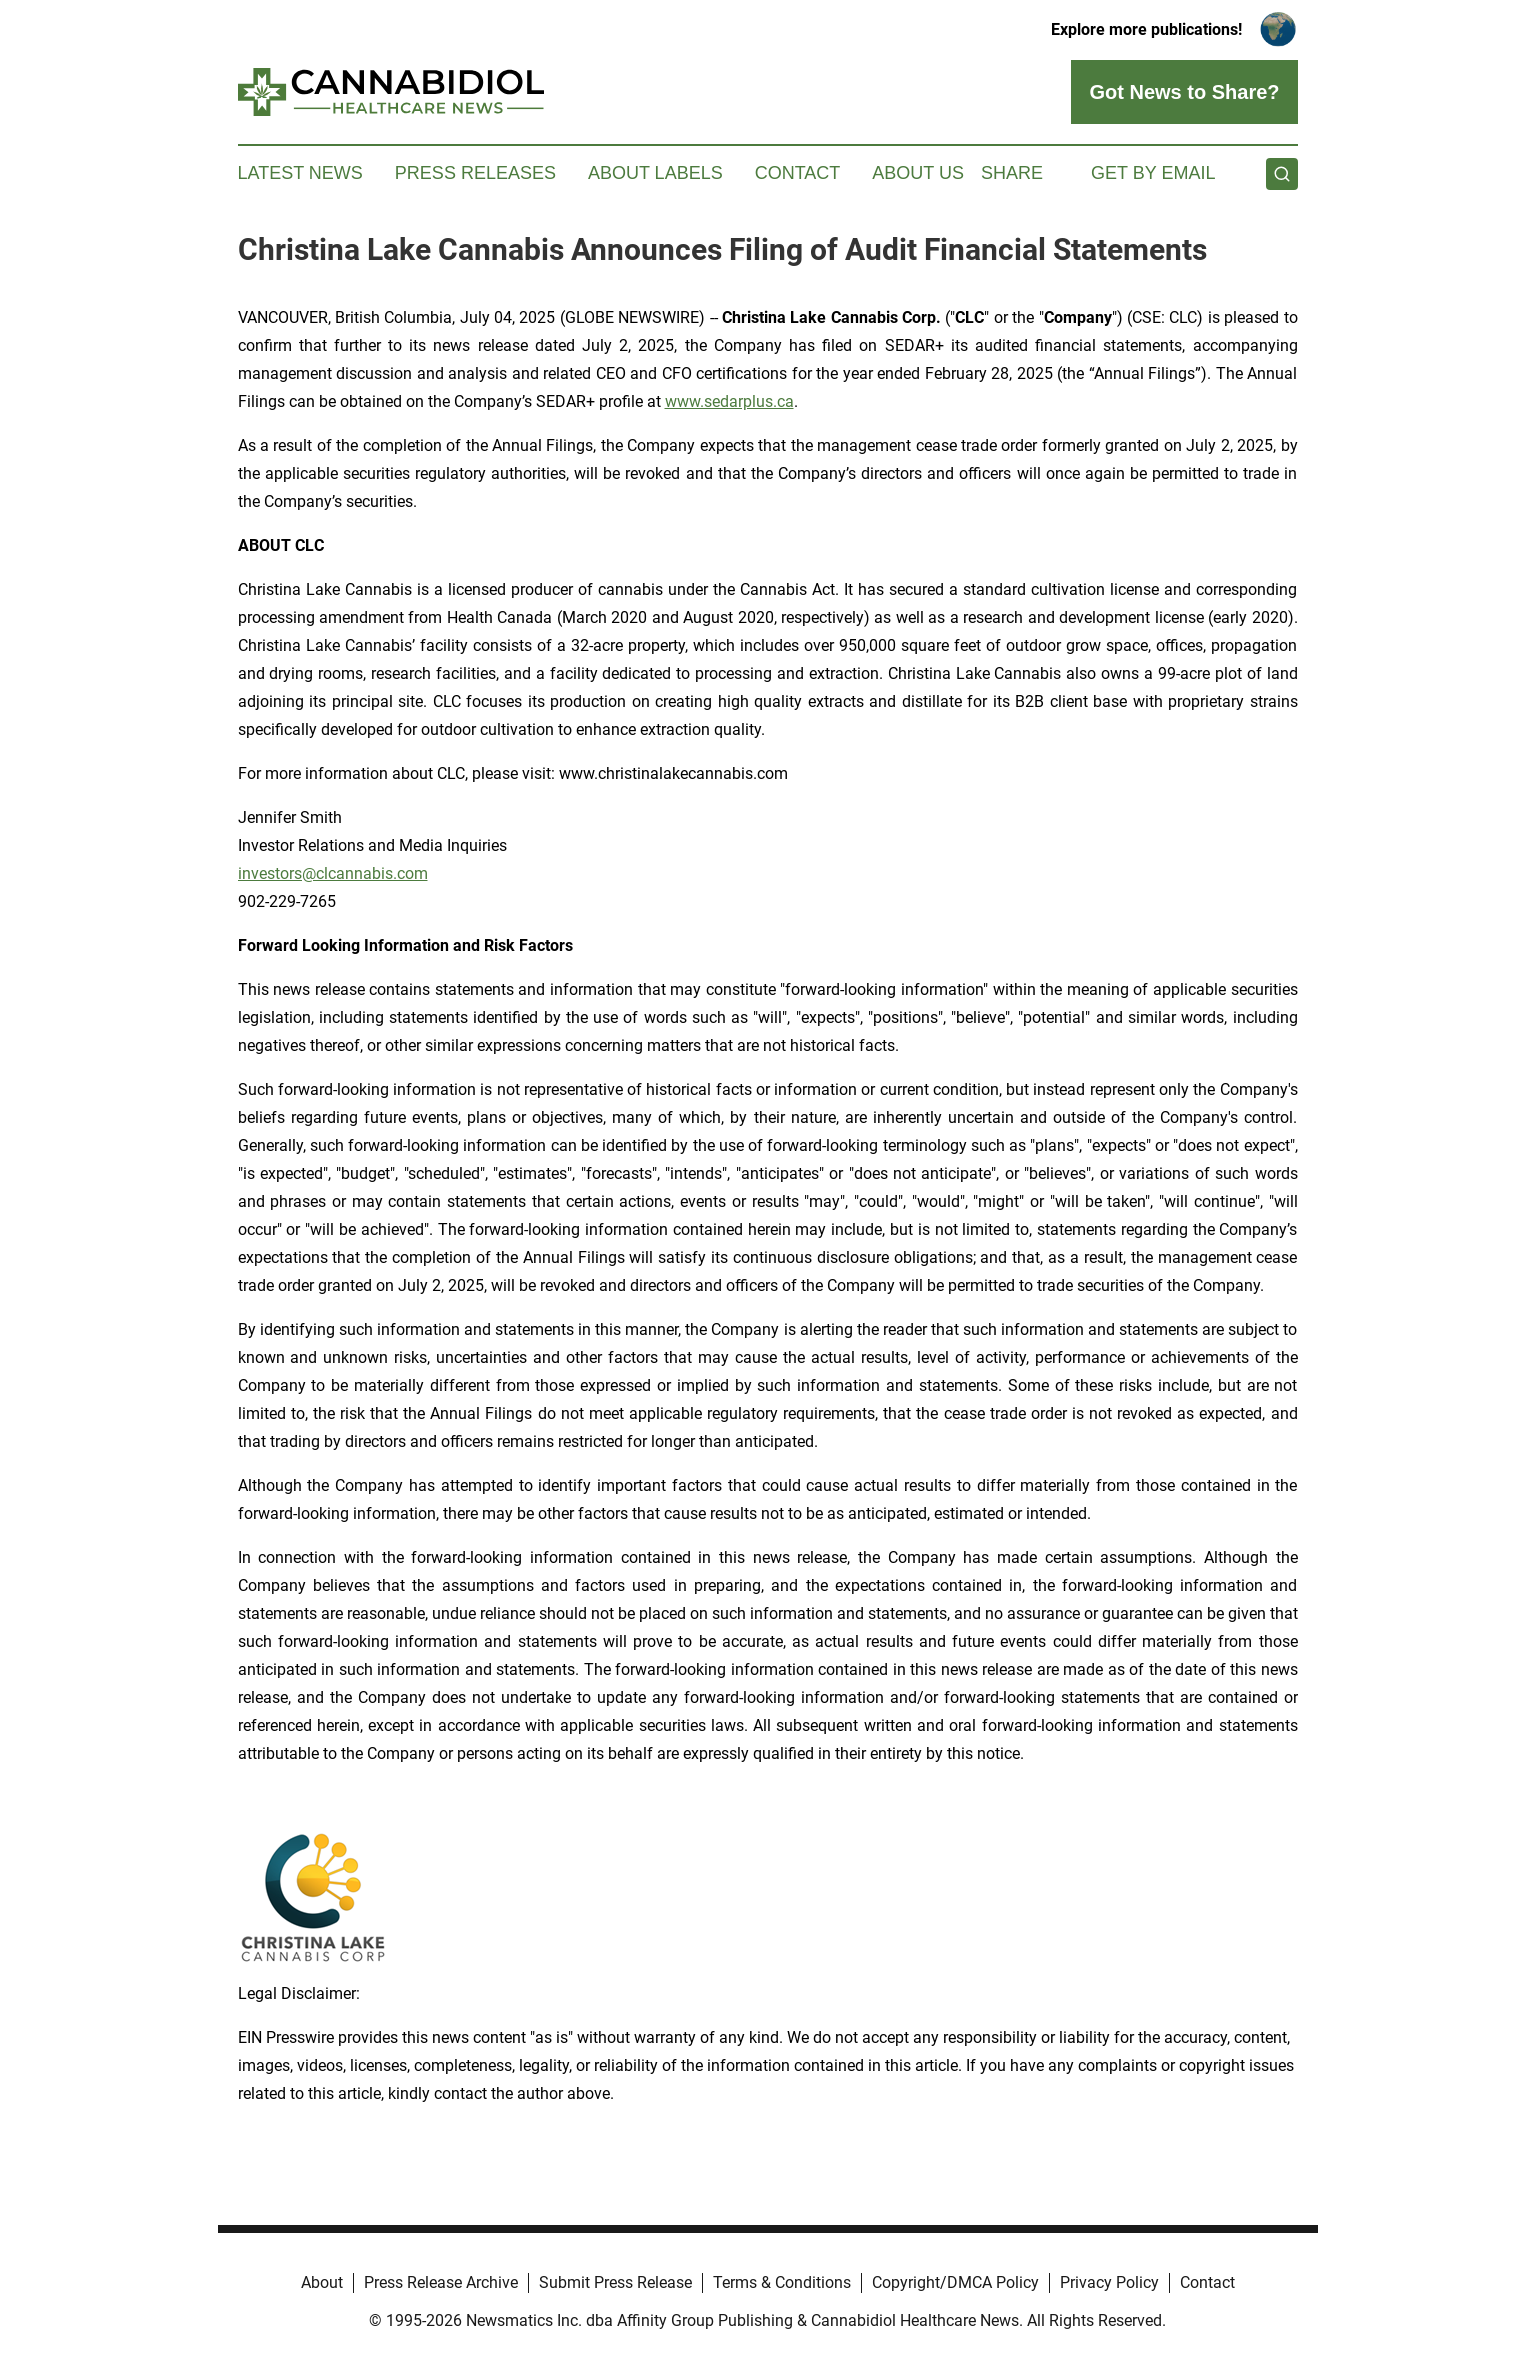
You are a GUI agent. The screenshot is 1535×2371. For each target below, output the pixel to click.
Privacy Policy (1109, 2282)
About (322, 2282)
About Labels (655, 173)
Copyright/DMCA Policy (955, 2282)
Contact (798, 173)
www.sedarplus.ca (729, 401)
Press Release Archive (441, 2282)
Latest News (300, 173)
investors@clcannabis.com (333, 873)
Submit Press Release (615, 2282)
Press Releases (475, 173)
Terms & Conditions (782, 2282)
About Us (918, 173)
